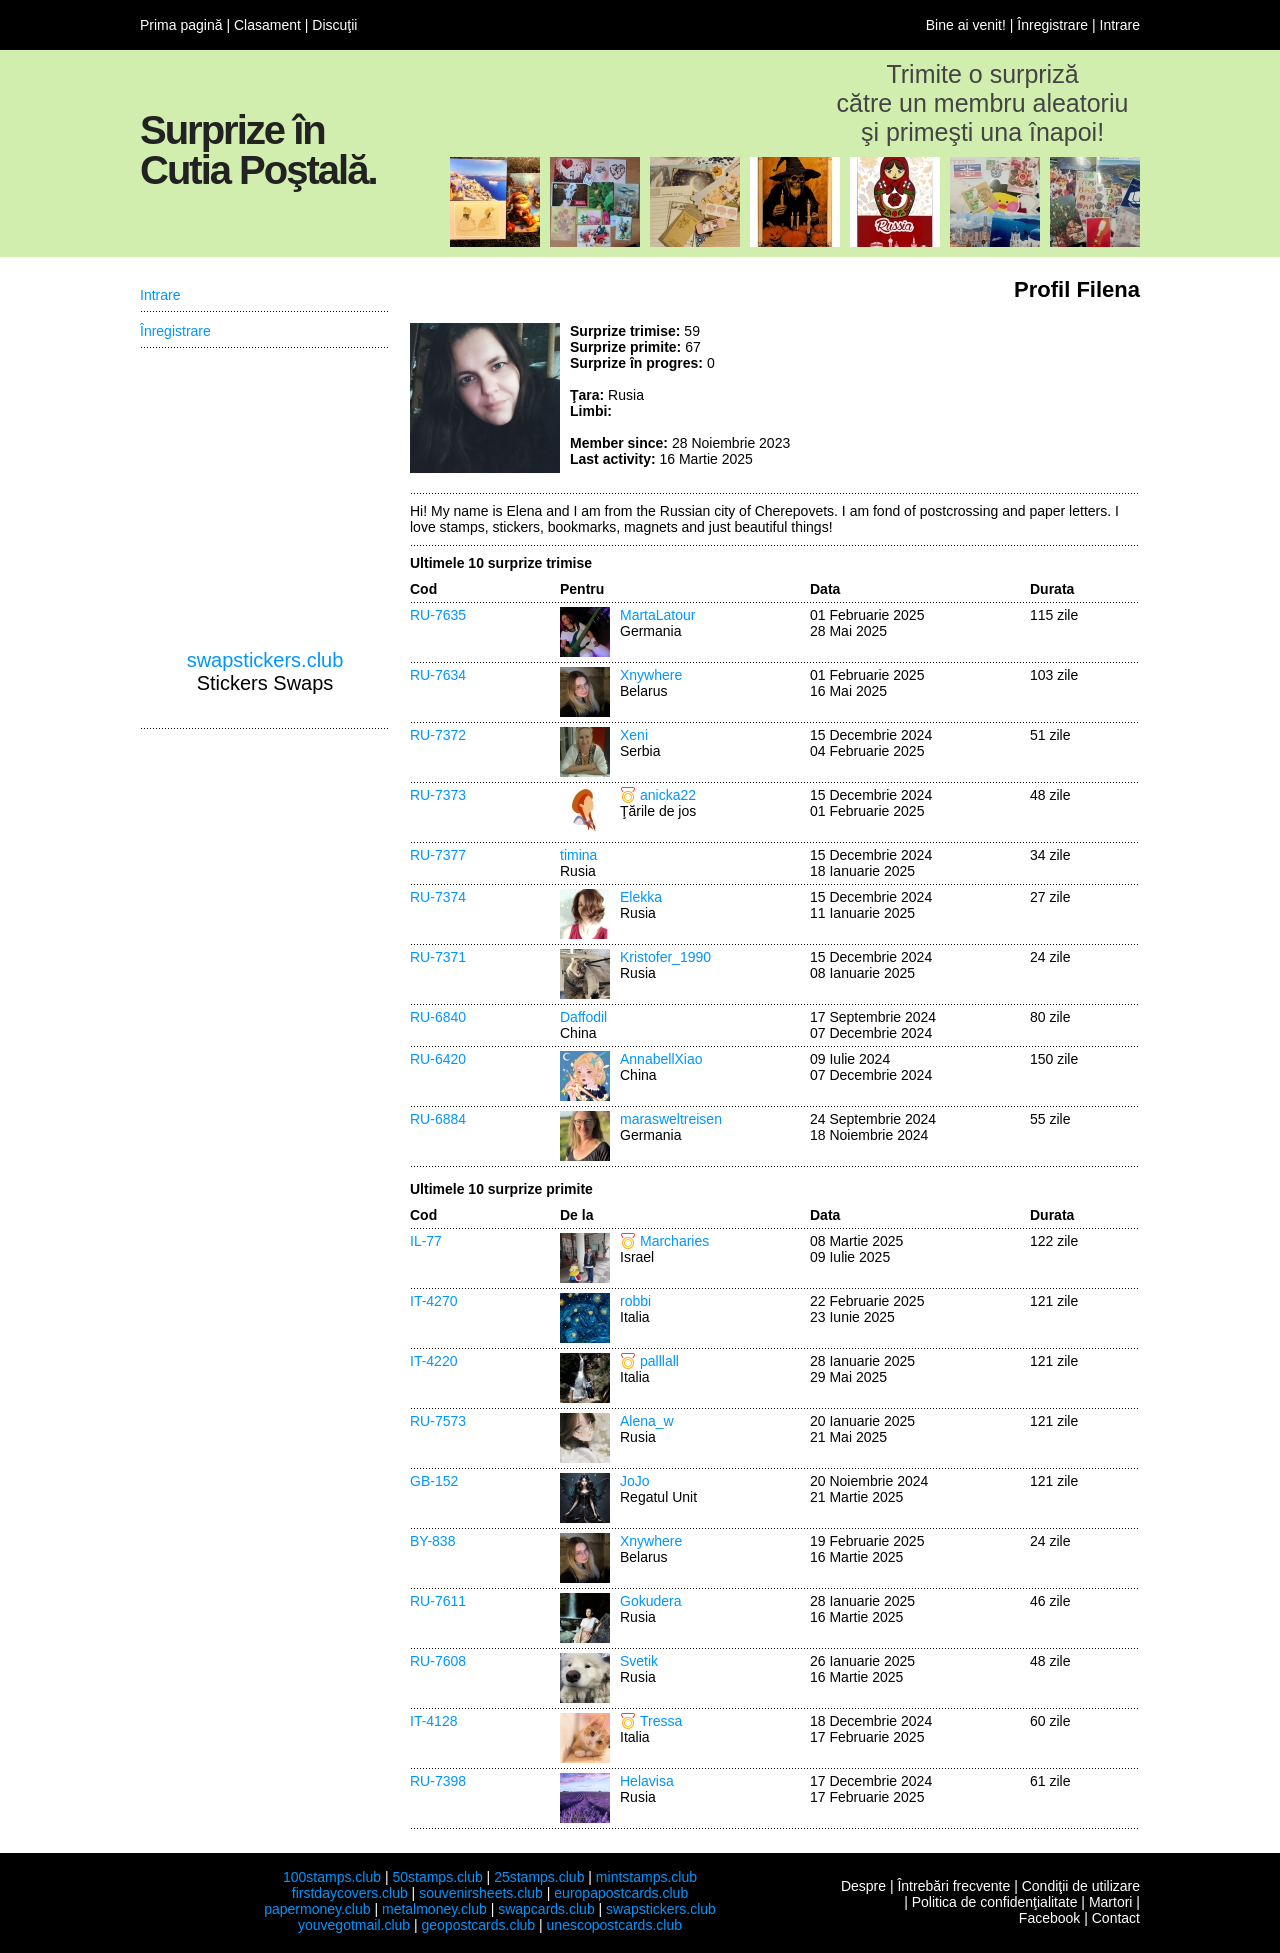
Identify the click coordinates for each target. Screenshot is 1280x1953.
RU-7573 (438, 1421)
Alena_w (647, 1421)
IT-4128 (433, 1721)
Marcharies (674, 1241)
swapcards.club (546, 1909)
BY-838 (432, 1541)
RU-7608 (438, 1661)
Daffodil (583, 1017)
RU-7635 (438, 615)
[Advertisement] (990, 398)
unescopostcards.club (614, 1925)
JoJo (635, 1481)
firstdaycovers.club (350, 1893)
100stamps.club (332, 1877)
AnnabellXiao (661, 1059)
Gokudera (650, 1601)
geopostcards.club (479, 1925)
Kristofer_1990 (665, 957)
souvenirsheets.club (481, 1893)
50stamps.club (437, 1877)
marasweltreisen (671, 1119)
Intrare (1120, 25)
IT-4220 (433, 1361)
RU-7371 (438, 957)
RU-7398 (438, 1781)
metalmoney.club (434, 1909)
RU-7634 (438, 675)
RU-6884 (438, 1119)
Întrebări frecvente (953, 1886)
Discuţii (334, 25)
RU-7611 (438, 1601)
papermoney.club (317, 1909)
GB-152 (434, 1481)
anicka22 (668, 795)
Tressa (661, 1721)
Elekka (641, 897)
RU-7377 (438, 855)
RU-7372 (438, 735)
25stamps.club (539, 1877)
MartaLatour (657, 615)
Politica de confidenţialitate (995, 1902)
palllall (659, 1361)
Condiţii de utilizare (1081, 1886)
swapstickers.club (265, 660)
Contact (1116, 1918)
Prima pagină (181, 25)
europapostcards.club (621, 1893)
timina (578, 855)
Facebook (1049, 1918)
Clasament (267, 25)
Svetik (639, 1661)
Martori (1111, 1902)
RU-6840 (438, 1017)
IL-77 (426, 1241)
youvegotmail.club (354, 1925)
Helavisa (647, 1781)
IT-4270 (433, 1301)
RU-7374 (438, 897)
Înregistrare (1052, 25)
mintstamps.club (646, 1877)
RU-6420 (438, 1059)
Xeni (634, 735)
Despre (863, 1886)
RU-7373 (438, 795)
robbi (635, 1301)
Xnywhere (651, 675)
